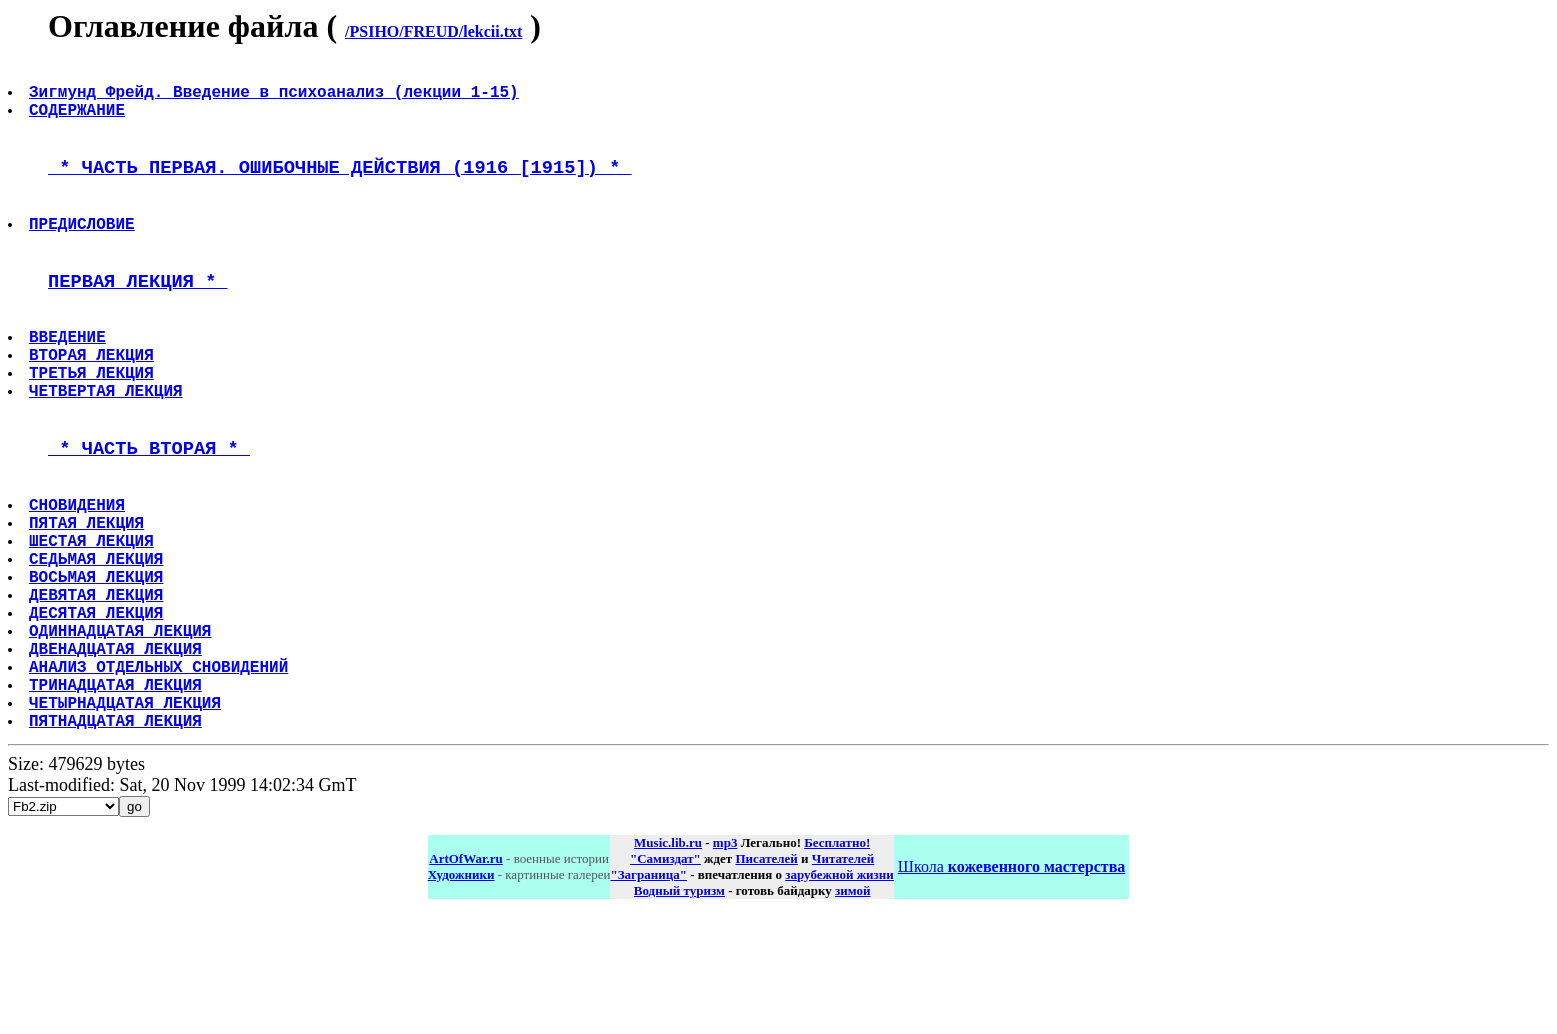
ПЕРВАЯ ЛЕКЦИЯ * (138, 314)
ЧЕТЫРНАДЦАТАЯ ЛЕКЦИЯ (127, 815)
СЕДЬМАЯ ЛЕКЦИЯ (98, 639)
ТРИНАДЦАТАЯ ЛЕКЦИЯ (117, 793)
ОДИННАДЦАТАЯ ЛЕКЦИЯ (122, 727)
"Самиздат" (665, 975)
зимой (852, 1007)
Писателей (766, 975)
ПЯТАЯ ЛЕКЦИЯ (88, 595)
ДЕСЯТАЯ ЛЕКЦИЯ (98, 705)
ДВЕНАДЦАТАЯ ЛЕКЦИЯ (117, 749)
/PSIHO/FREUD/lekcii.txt (433, 31)
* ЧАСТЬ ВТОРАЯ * (149, 508)
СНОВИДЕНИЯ (79, 573)
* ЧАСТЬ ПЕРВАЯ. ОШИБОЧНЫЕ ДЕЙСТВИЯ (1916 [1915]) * (340, 185)
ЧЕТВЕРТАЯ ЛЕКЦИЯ (108, 444)
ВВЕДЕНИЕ (69, 378)
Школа (1011, 983)
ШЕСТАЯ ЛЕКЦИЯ (93, 617)
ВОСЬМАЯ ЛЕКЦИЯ (98, 661)
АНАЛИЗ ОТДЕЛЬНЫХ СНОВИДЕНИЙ (160, 771)
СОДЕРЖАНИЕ (79, 121)
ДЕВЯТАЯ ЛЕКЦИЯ (98, 683)
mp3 (725, 959)
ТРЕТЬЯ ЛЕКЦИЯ (93, 422)
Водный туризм (679, 1007)
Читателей (843, 975)
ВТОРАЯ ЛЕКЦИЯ (93, 400)
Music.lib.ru (668, 959)
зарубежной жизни (839, 991)
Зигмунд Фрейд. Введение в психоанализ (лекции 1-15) (276, 99)
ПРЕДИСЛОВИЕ (84, 250)
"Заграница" (648, 991)
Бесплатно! (837, 959)
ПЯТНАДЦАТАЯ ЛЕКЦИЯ (117, 837)
